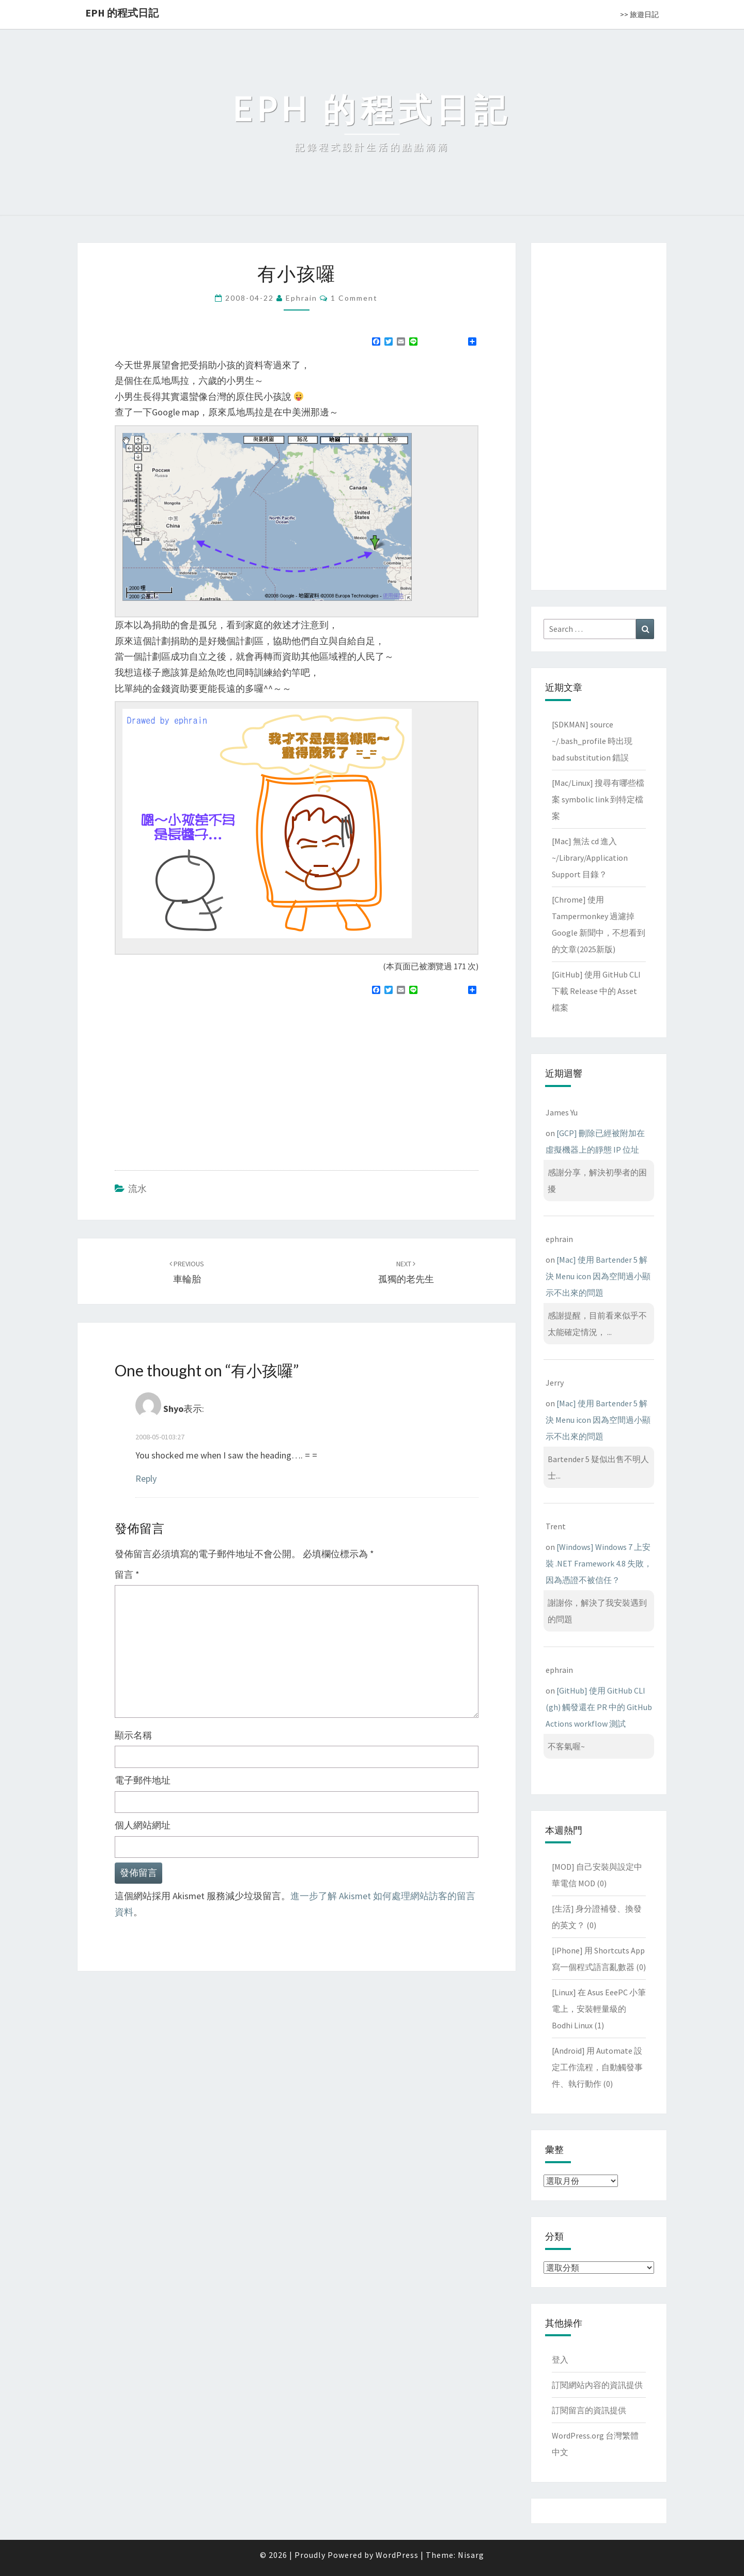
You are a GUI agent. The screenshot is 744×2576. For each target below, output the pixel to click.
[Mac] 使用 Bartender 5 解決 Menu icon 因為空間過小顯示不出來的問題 (598, 1276)
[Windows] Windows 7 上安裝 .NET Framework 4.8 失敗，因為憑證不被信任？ (599, 1563)
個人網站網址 (143, 1825)
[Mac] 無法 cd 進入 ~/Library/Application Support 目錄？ (590, 857)
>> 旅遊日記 (639, 14)
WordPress (397, 2555)
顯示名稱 (133, 1735)
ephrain (301, 297)
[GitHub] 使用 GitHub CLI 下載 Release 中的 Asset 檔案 (596, 991)
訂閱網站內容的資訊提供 (597, 2385)
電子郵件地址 (143, 1780)
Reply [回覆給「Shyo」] (146, 1478)
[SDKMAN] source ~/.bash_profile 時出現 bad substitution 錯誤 (592, 741)
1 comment (354, 297)
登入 (560, 2359)
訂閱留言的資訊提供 (589, 2410)
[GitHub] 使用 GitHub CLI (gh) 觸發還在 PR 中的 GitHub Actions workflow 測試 (599, 1707)
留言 (127, 1574)
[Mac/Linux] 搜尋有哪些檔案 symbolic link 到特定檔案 (598, 799)
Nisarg (471, 2555)
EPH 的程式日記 (122, 12)
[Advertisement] (201, 1078)
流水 (137, 1188)
